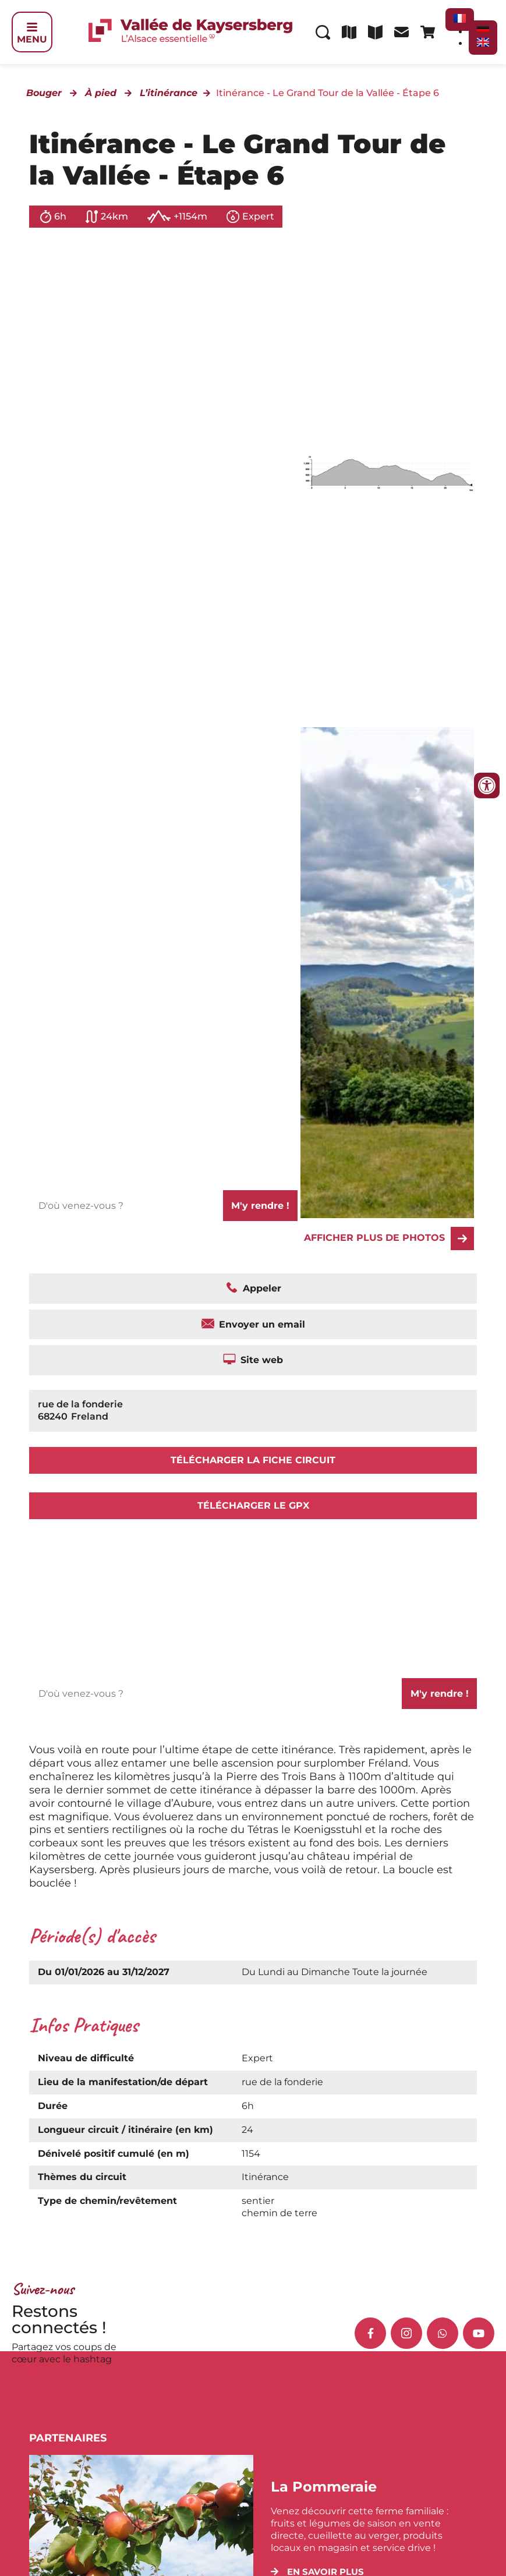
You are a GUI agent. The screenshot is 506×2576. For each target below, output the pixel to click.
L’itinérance (168, 92)
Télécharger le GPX (253, 1505)
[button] (317, 2571)
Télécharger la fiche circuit (253, 1460)
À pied (100, 92)
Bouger (44, 92)
